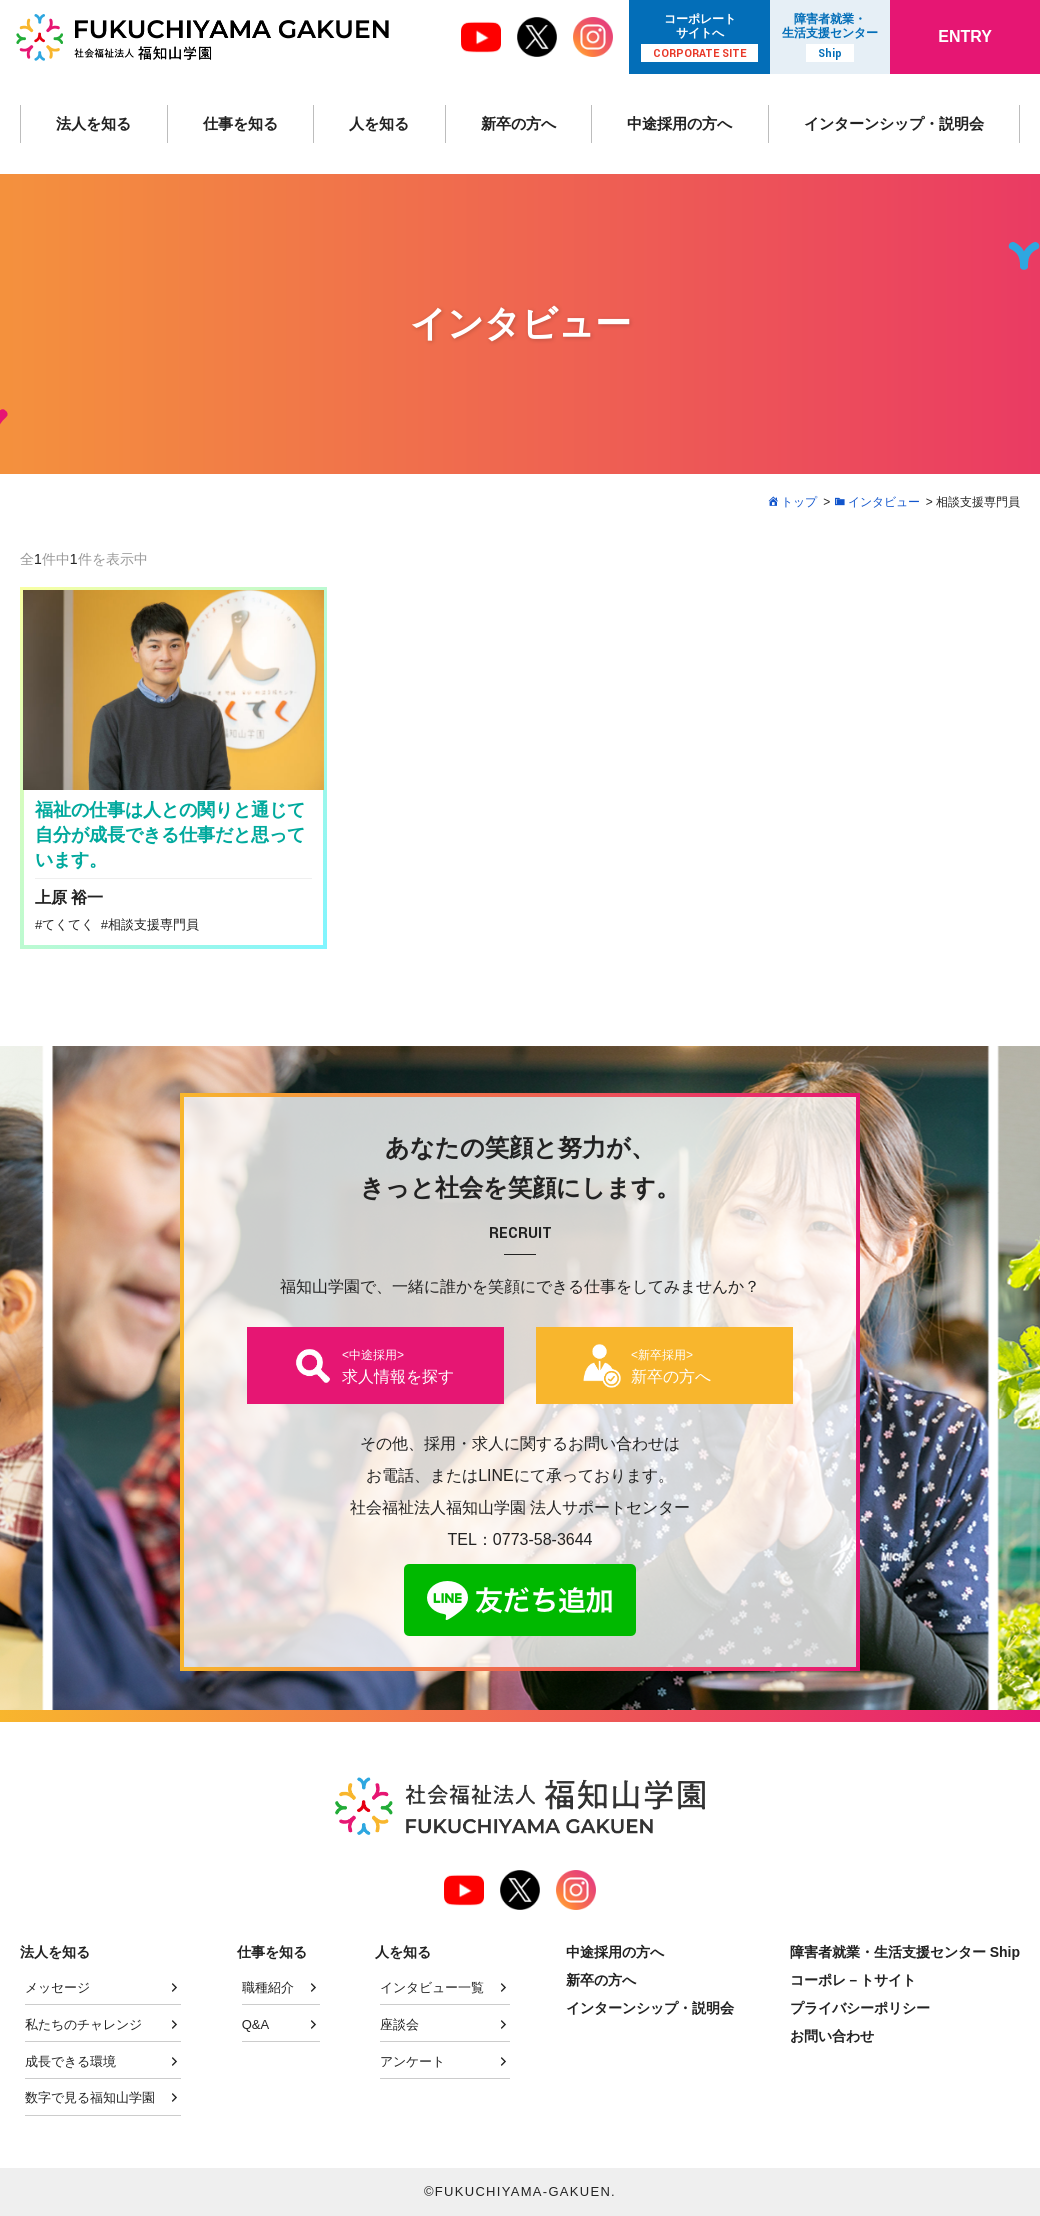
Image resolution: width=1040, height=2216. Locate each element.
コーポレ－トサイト (853, 1980)
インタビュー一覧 (432, 1987)
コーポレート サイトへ (699, 37)
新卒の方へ (513, 123)
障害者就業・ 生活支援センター (830, 37)
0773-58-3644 (543, 1539)
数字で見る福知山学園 (90, 2097)
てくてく (68, 924)
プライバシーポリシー (860, 2008)
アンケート (412, 2061)
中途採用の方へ (674, 123)
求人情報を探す (398, 1366)
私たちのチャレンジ (83, 2024)
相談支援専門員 (153, 924)
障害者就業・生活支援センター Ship (905, 1952)
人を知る (375, 123)
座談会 (399, 2024)
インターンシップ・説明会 (891, 123)
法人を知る (93, 123)
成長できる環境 (70, 2061)
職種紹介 (268, 1987)
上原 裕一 (69, 897)
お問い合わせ (832, 2036)
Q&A (255, 2024)
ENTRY (965, 36)
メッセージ (57, 1987)
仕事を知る (238, 123)
